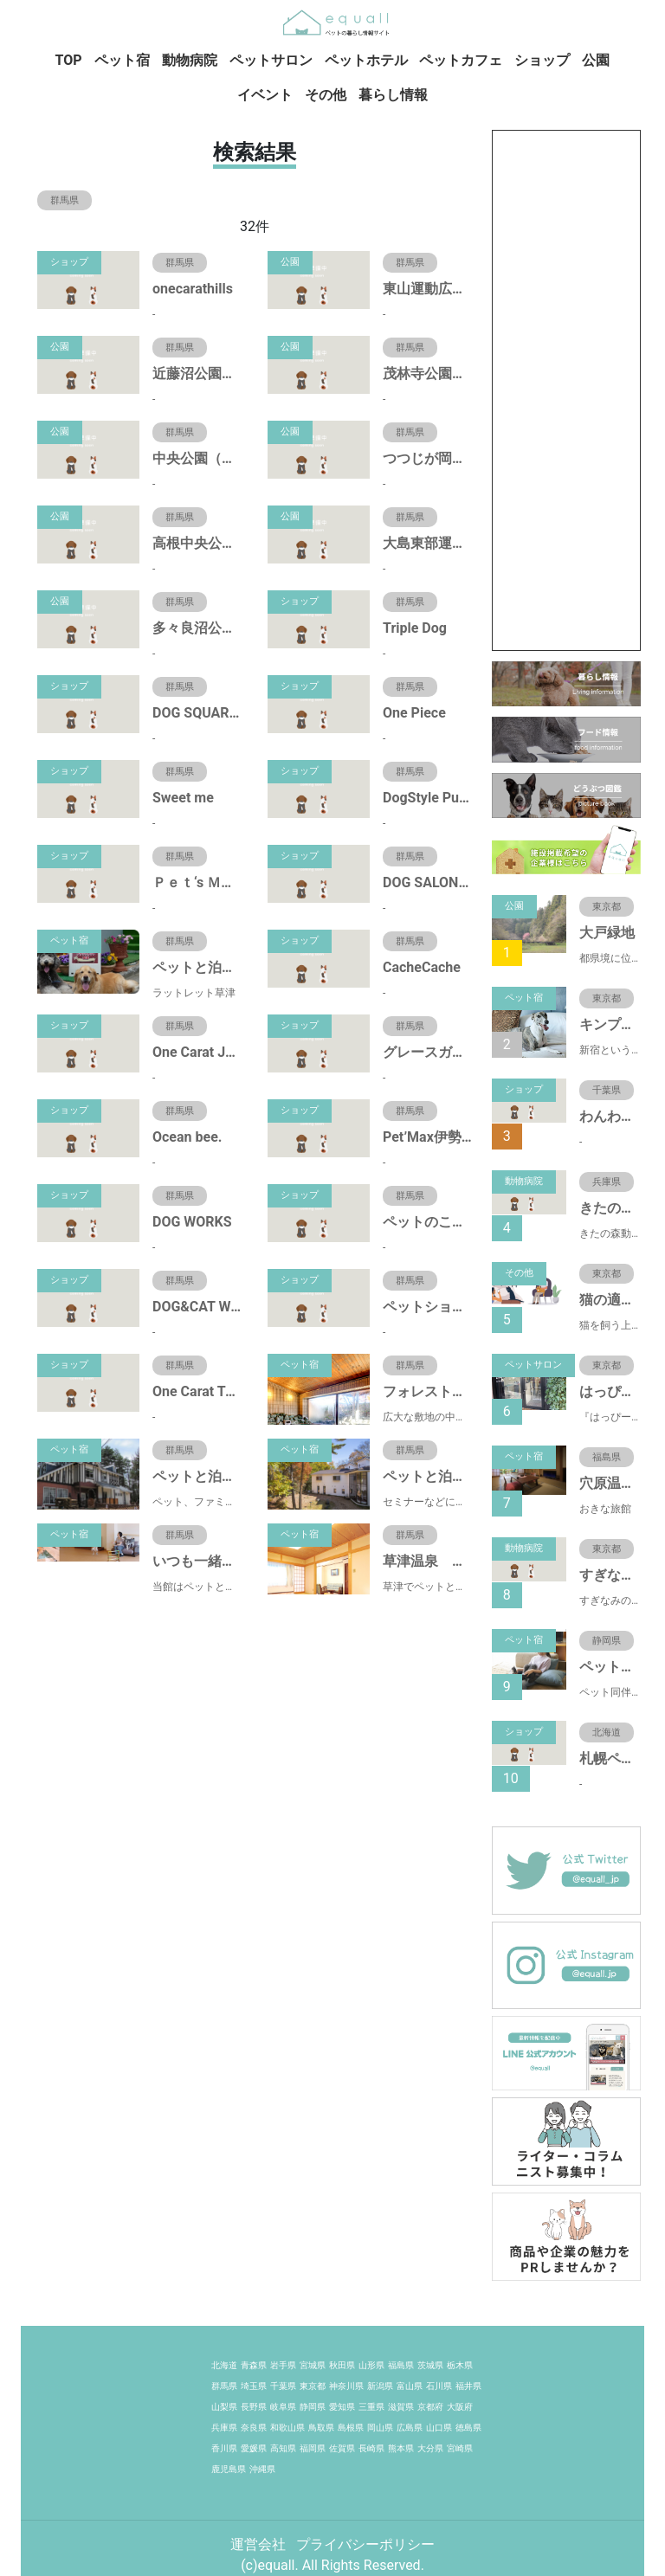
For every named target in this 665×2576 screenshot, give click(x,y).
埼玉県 (254, 2386)
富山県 (410, 2386)
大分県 (430, 2448)
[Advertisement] (566, 390)
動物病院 (189, 60)
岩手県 (283, 2365)
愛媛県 (254, 2448)
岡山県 (380, 2427)
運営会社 (259, 2544)
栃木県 (460, 2365)
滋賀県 (401, 2407)
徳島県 (468, 2427)
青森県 (254, 2365)
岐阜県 (283, 2407)
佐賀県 (342, 2448)
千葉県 (283, 2386)
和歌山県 (287, 2427)
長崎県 (371, 2448)
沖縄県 (262, 2469)
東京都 (313, 2386)
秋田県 (342, 2365)
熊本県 (401, 2448)
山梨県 (224, 2407)
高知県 (283, 2448)
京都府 (430, 2407)
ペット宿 (122, 60)
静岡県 (313, 2407)
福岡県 (313, 2448)
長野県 (254, 2407)
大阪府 (460, 2407)
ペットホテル (366, 60)
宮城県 (313, 2365)
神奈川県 (346, 2386)
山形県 (371, 2365)
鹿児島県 (228, 2469)
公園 (596, 60)
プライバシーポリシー (365, 2544)
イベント (265, 95)
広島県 (410, 2427)
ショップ (542, 60)
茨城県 (430, 2365)
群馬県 (224, 2386)
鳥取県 (321, 2427)
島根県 (351, 2427)
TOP (68, 60)
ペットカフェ (460, 60)
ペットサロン (271, 60)
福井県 (468, 2386)
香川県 (224, 2448)
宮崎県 (460, 2448)
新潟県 (380, 2386)
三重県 (371, 2407)
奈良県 (254, 2427)
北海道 (224, 2365)
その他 (325, 95)
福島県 (401, 2365)
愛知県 (342, 2407)
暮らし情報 (393, 95)
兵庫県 (224, 2427)
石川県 (439, 2386)
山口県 (439, 2427)
